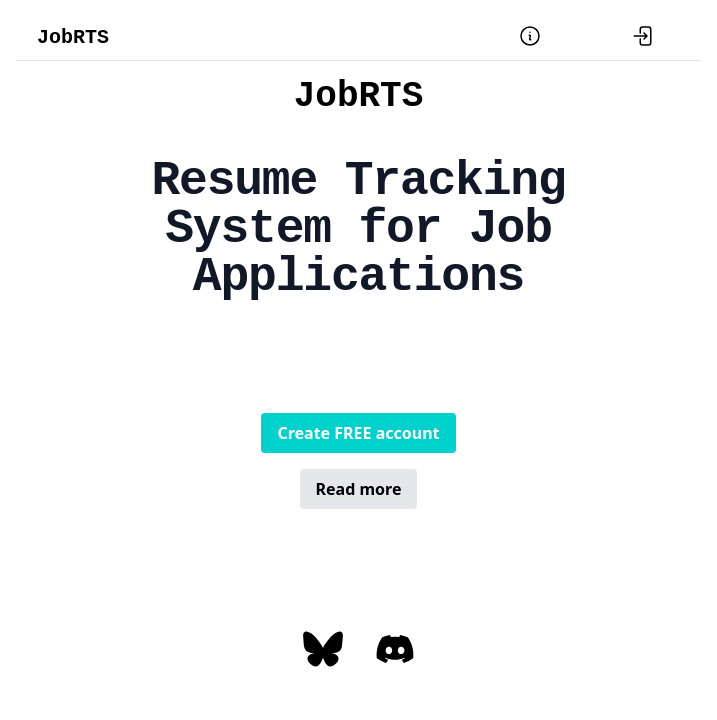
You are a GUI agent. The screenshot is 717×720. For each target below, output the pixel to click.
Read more (359, 489)
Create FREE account (358, 433)
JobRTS (73, 37)
